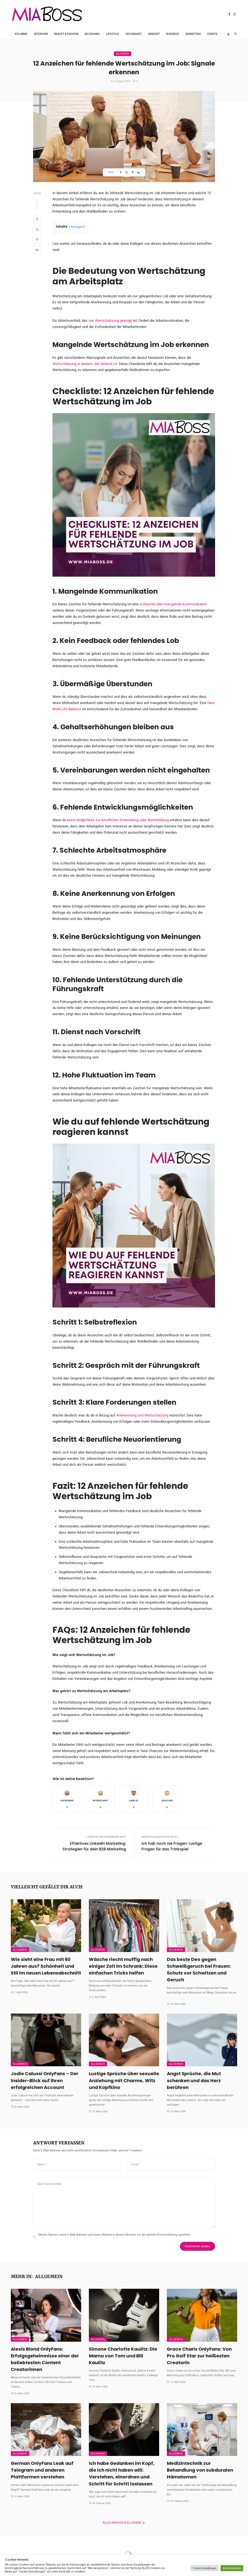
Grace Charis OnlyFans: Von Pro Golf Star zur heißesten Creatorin (199, 2356)
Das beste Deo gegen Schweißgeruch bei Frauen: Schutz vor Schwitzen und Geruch (199, 1969)
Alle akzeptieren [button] (232, 2568)
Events (212, 33)
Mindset (154, 33)
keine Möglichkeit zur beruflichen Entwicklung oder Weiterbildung (118, 820)
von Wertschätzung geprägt (110, 320)
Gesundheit (133, 33)
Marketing (193, 33)
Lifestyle (112, 33)
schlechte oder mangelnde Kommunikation (173, 604)
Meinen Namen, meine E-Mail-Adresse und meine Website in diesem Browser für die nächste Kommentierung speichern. (115, 2234)
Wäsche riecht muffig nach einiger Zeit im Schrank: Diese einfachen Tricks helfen (123, 1966)
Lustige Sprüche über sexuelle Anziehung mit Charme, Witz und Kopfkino (124, 2080)
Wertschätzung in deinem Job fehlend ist (84, 364)
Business (172, 33)
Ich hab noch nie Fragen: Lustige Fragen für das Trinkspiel (172, 1846)
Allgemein (122, 53)
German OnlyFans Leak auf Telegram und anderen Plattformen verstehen (42, 2470)
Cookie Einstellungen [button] (204, 2568)
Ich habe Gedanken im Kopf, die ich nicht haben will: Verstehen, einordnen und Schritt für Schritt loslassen (121, 2473)
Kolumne (21, 33)
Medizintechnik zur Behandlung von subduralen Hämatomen (200, 2470)
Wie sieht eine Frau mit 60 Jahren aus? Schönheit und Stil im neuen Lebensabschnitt (46, 1966)
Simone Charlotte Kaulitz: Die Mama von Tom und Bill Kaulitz (123, 2356)
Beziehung (92, 33)
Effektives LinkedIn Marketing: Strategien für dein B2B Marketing (94, 1846)
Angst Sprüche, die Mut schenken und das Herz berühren (194, 2080)
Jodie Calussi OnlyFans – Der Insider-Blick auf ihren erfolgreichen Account (44, 2080)
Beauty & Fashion (66, 33)
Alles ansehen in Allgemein (124, 2523)
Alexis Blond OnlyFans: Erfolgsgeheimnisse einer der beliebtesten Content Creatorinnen (45, 2359)
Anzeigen (77, 226)
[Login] (228, 34)
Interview (41, 33)
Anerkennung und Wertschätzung (142, 1415)
